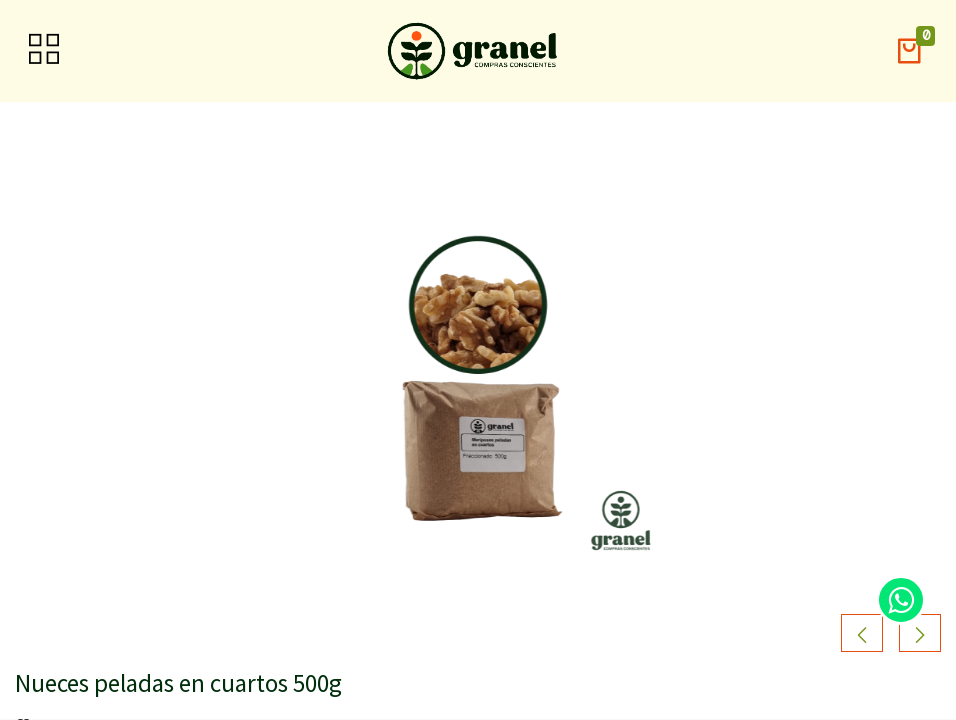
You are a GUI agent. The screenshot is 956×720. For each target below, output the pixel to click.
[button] (909, 51)
